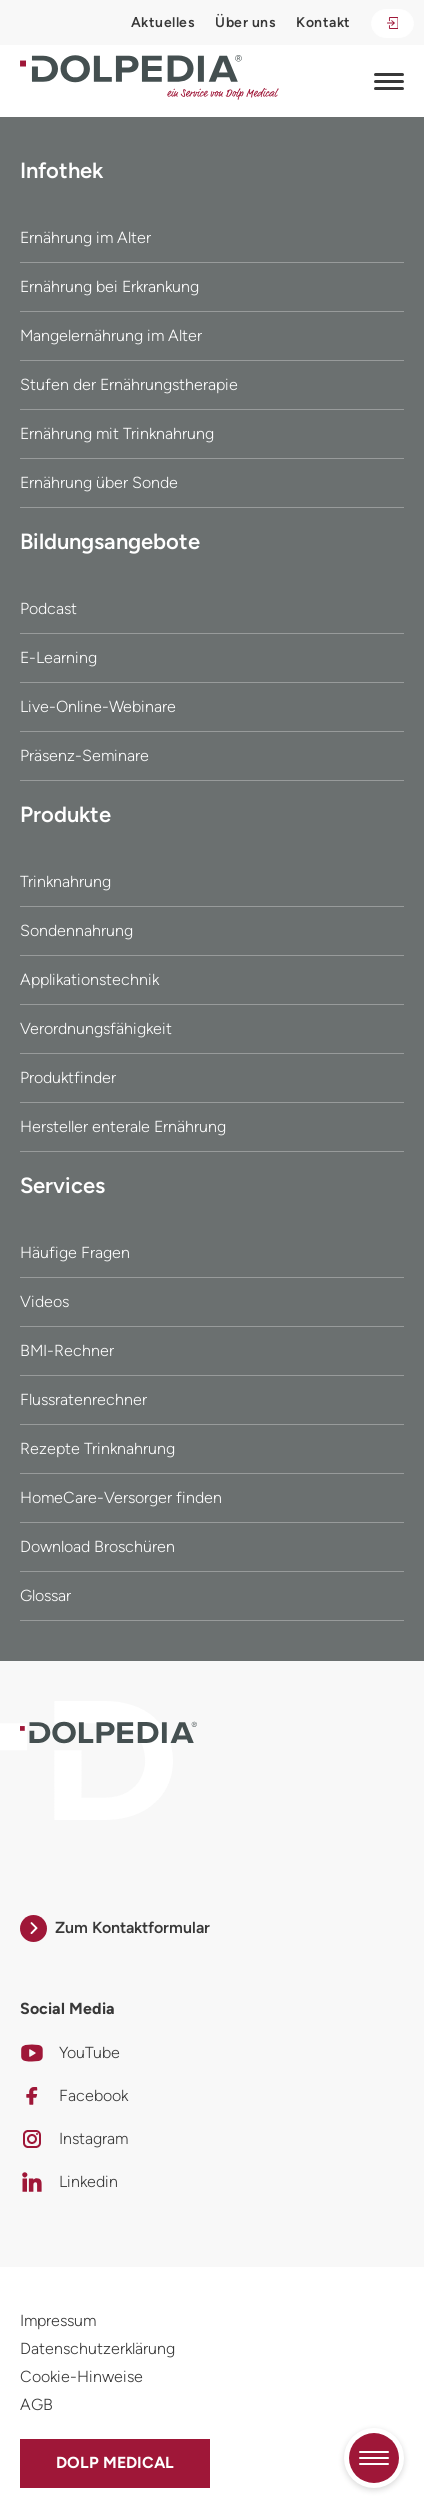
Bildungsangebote (110, 541)
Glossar (45, 1595)
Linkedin (69, 2182)
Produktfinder (68, 1077)
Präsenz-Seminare (84, 755)
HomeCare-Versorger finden (121, 1497)
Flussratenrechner (83, 1399)
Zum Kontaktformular (115, 1927)
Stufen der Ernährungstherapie (129, 384)
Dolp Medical (115, 2462)
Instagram (74, 2139)
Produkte (65, 814)
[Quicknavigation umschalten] (374, 2458)
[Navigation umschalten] (389, 81)
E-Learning (58, 657)
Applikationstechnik (89, 979)
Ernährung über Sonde (99, 482)
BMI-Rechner (67, 1350)
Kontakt (323, 22)
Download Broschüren (97, 1546)
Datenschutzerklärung (97, 2348)
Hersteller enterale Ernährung (123, 1126)
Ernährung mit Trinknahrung (117, 433)
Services (62, 1185)
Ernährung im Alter (85, 237)
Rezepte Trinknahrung (97, 1448)
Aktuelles (163, 22)
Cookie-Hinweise (81, 2376)
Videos (44, 1301)
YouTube (70, 2053)
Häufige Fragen (75, 1252)
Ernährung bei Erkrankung (109, 286)
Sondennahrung (76, 930)
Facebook (74, 2096)
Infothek (61, 170)
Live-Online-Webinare (98, 706)
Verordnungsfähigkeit (96, 1028)
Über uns (245, 22)
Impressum (58, 2320)
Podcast (48, 608)
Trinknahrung (65, 881)
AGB (36, 2404)
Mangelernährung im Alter (111, 335)
